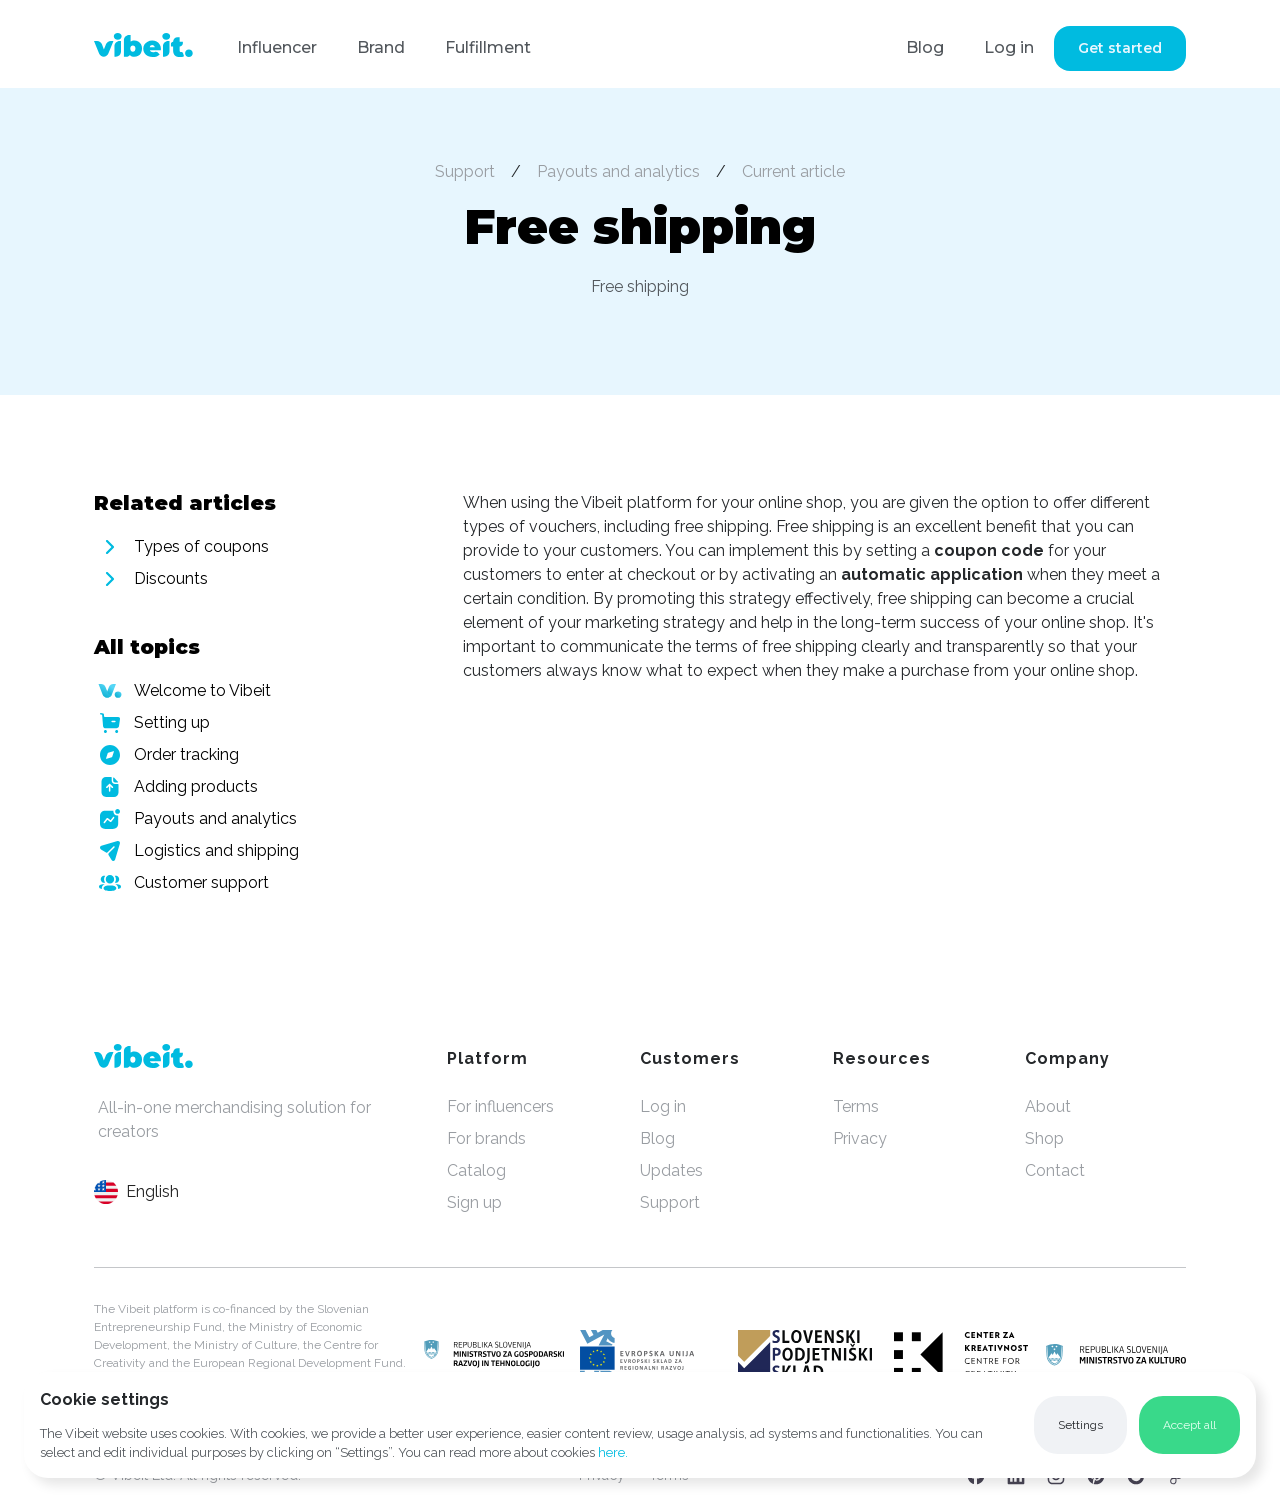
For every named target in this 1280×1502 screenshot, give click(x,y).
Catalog (476, 1170)
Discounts (171, 578)
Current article (793, 171)
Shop (1044, 1138)
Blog (925, 47)
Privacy (860, 1138)
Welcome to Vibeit (202, 690)
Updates (671, 1170)
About (1048, 1106)
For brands (486, 1138)
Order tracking (186, 754)
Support (465, 171)
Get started (1120, 48)
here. (613, 1452)
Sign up (474, 1202)
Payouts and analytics (618, 171)
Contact (1055, 1170)
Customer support (201, 882)
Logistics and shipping (216, 850)
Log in (1009, 47)
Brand (381, 47)
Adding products (196, 786)
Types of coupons (201, 546)
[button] (1080, 1425)
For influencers (500, 1106)
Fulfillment (488, 47)
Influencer (277, 47)
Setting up (172, 722)
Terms (856, 1106)
